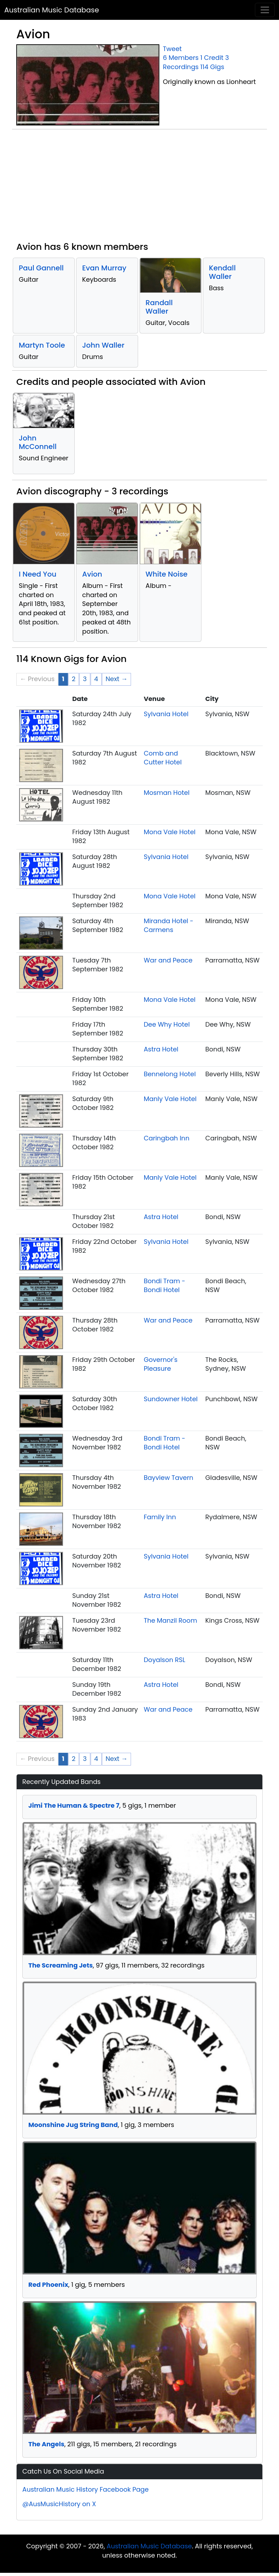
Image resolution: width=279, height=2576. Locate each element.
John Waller (103, 345)
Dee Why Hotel (167, 1024)
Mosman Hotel (167, 792)
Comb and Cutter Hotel (163, 758)
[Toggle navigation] (265, 10)
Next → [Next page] (116, 678)
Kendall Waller (222, 272)
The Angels (46, 2444)
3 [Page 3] (85, 678)
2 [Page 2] (73, 678)
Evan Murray (104, 268)
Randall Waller (159, 307)
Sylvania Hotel (166, 713)
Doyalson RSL (165, 1659)
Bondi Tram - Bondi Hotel (164, 1285)
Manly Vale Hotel (170, 1098)
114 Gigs (212, 66)
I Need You (37, 574)
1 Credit (211, 57)
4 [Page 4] (96, 678)
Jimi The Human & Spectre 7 (73, 1805)
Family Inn (160, 1517)
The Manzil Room (170, 1620)
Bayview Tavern (168, 1477)
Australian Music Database (51, 10)
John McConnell (38, 442)
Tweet (172, 48)
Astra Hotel (161, 1049)
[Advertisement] (139, 188)
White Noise (167, 574)
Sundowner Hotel (171, 1398)
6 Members (181, 57)
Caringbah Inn (166, 1138)
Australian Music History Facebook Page (85, 2489)
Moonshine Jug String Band (73, 2124)
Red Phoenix (48, 2284)
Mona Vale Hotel (169, 831)
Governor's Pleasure (161, 1364)
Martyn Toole (42, 345)
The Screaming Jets (60, 1965)
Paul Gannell (41, 268)
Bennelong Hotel (170, 1074)
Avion (92, 574)
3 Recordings (196, 62)
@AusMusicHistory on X (59, 2503)
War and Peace (168, 960)
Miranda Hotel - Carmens (168, 925)
